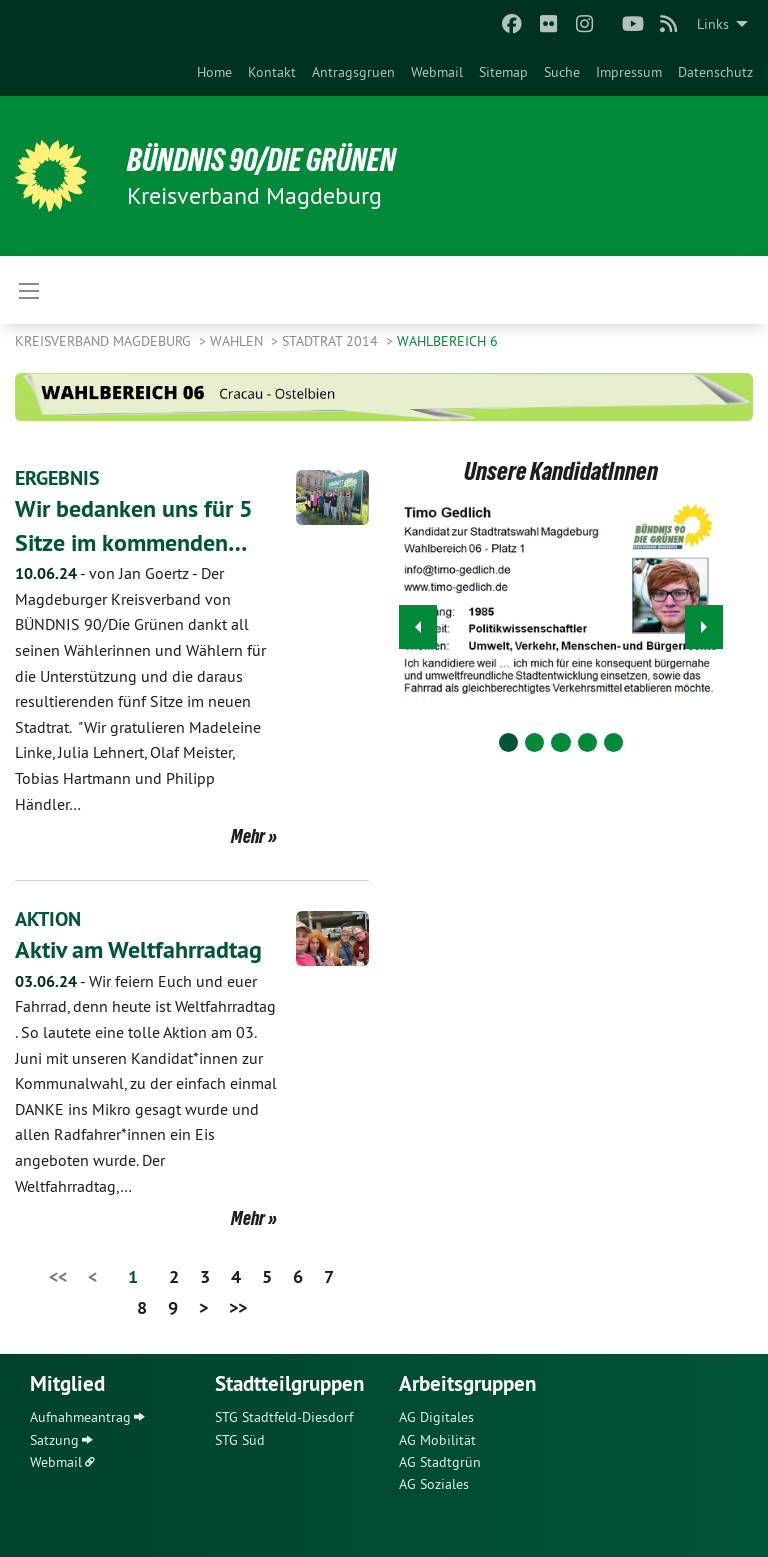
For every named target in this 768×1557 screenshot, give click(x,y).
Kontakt (272, 72)
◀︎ (418, 621)
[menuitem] (214, 72)
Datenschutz (715, 72)
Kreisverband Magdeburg (105, 341)
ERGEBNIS (57, 478)
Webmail (437, 72)
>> (238, 1307)
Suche (562, 72)
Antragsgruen (353, 72)
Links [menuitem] (713, 24)
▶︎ (704, 621)
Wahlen (238, 341)
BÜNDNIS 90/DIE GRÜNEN (261, 160)
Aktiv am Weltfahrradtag (138, 949)
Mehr (248, 836)
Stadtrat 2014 (332, 341)
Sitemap (503, 72)
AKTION (48, 919)
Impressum (629, 72)
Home (214, 72)
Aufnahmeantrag (80, 1417)
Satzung (54, 1440)
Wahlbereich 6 (447, 341)
